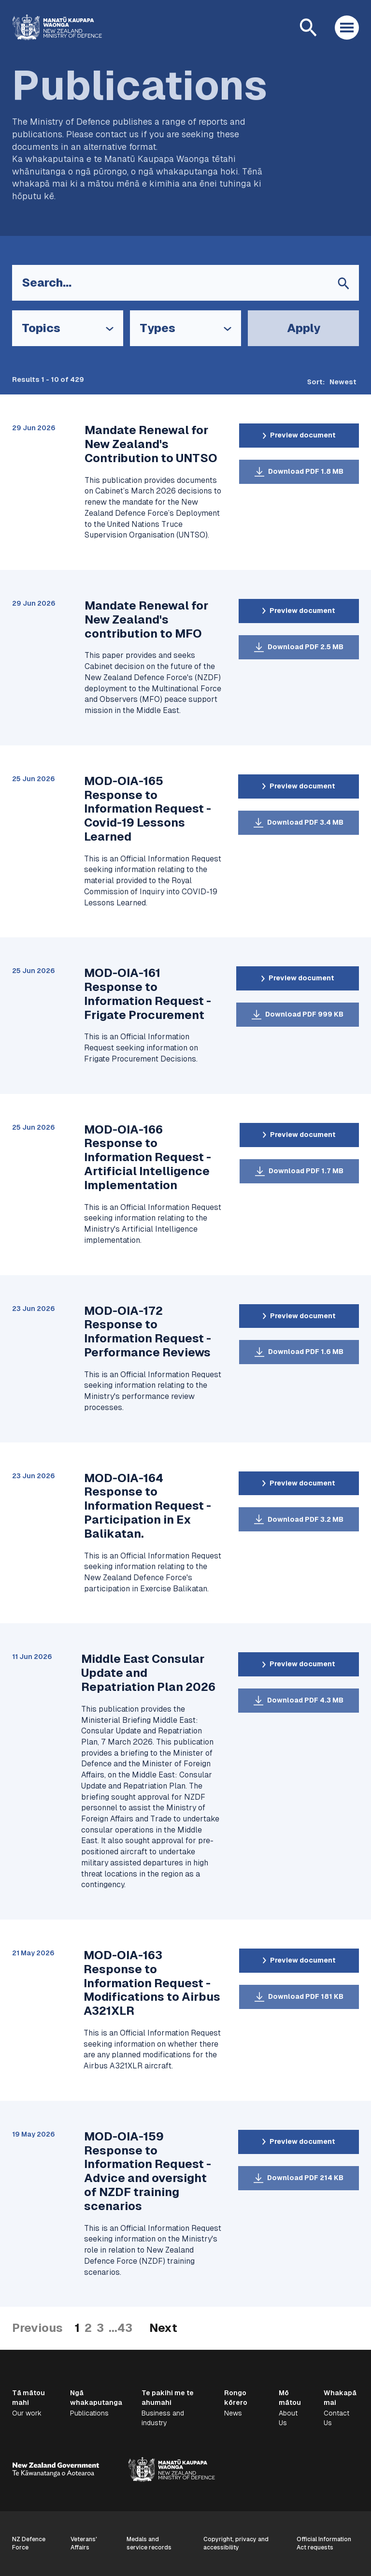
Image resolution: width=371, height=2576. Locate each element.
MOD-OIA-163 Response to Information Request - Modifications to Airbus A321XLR (152, 1983)
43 (124, 2327)
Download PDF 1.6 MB (305, 1351)
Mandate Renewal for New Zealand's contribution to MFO (146, 619)
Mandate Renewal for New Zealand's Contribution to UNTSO (151, 444)
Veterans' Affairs (84, 2543)
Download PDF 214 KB (305, 2178)
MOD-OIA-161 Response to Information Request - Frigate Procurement (147, 993)
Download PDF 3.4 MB (305, 822)
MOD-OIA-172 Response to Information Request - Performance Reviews (147, 1331)
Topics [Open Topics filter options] (41, 328)
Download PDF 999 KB (304, 1014)
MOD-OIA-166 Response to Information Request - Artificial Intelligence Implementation (147, 1157)
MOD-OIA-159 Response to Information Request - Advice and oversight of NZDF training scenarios (147, 2171)
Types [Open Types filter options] (157, 328)
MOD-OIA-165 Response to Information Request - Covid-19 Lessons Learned (147, 808)
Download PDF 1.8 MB (305, 471)
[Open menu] (347, 27)
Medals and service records (149, 2543)
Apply (303, 328)
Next (163, 2327)
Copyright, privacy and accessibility (236, 2543)
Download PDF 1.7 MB (306, 1171)
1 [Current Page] (77, 2327)
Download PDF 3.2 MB (305, 1519)
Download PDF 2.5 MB (305, 647)
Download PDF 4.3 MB (305, 1700)
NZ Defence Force (28, 2543)
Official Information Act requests (324, 2543)
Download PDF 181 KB (305, 1996)
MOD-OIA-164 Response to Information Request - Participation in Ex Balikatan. (147, 1505)
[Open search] (308, 27)
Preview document (303, 435)
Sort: (316, 382)
